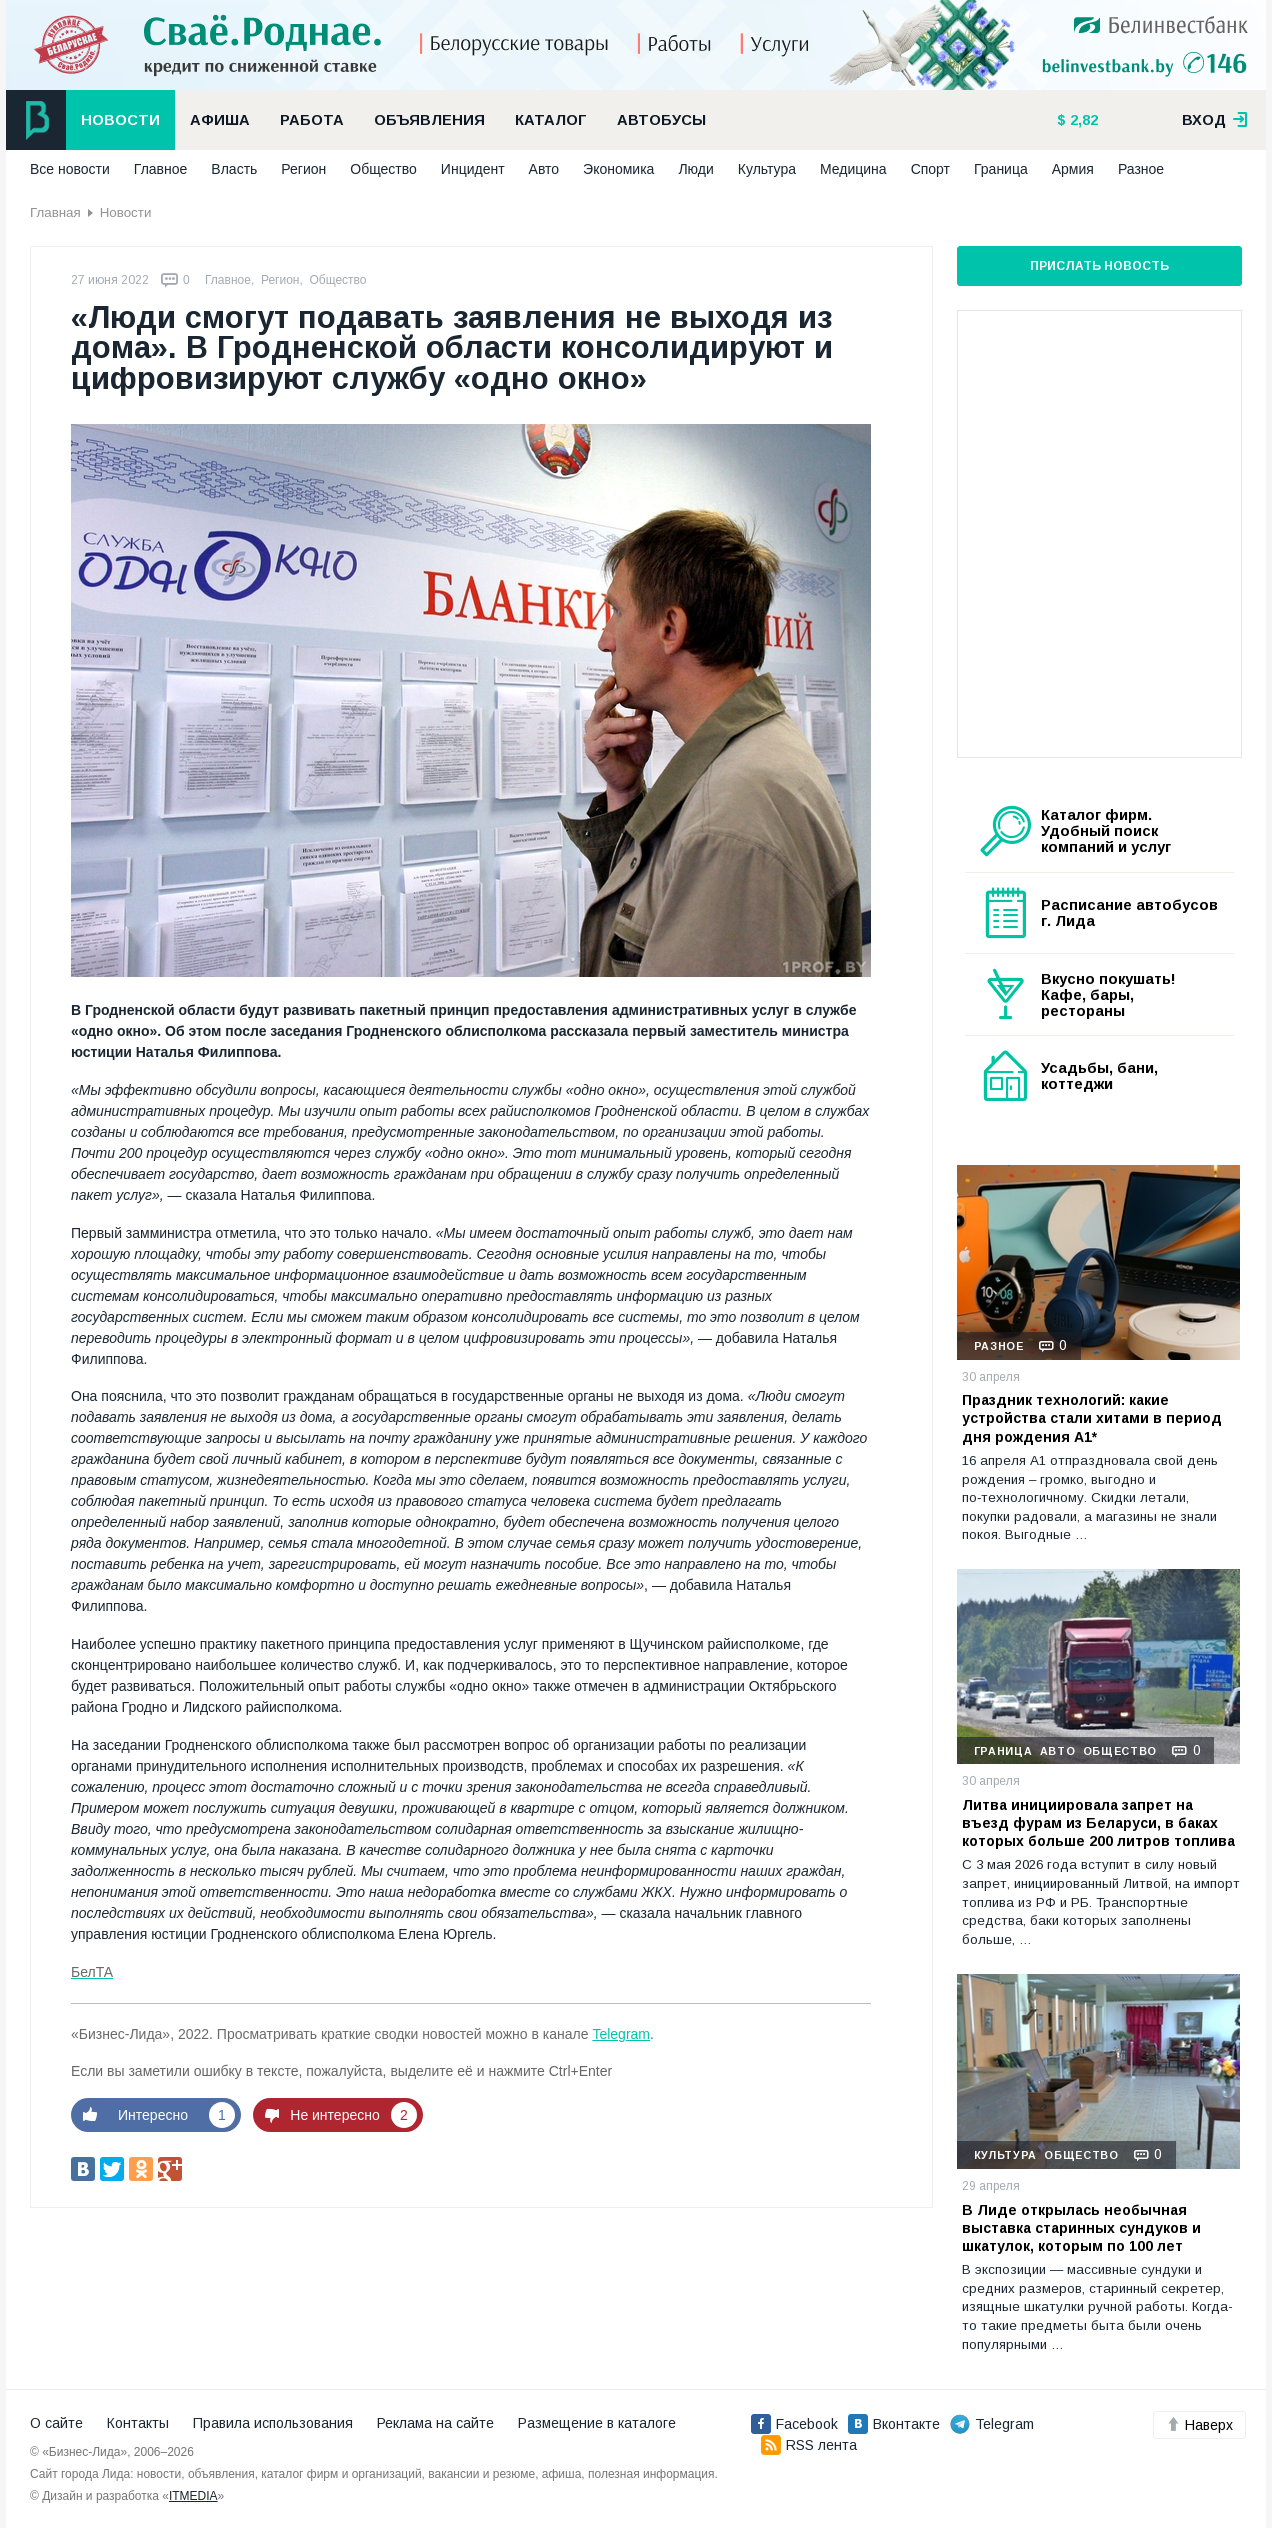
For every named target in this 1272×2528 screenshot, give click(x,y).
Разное (1141, 169)
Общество (383, 169)
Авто (544, 169)
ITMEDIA (193, 2496)
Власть (234, 169)
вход (1215, 120)
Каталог (551, 120)
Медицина (853, 169)
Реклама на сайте (435, 2423)
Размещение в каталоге (597, 2423)
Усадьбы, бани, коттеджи (1099, 1076)
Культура (767, 169)
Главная (55, 212)
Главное (161, 169)
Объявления (429, 120)
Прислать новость (1099, 266)
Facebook (794, 2424)
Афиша (220, 120)
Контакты (138, 2423)
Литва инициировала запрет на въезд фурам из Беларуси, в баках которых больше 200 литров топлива (1098, 1823)
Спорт (930, 169)
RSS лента (809, 2445)
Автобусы (661, 120)
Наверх (1199, 2425)
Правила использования (273, 2423)
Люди (695, 169)
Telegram (621, 2034)
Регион (303, 169)
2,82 (1082, 120)
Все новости (70, 169)
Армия (1073, 169)
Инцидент (473, 169)
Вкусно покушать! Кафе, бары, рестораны (1108, 995)
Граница (1001, 169)
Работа (312, 120)
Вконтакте (894, 2424)
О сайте (56, 2423)
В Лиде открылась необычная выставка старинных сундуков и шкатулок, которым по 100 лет (1081, 2228)
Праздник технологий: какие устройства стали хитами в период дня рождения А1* (1092, 1418)
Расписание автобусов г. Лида (1129, 913)
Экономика (618, 169)
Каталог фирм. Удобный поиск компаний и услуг (1106, 831)
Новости (120, 120)
